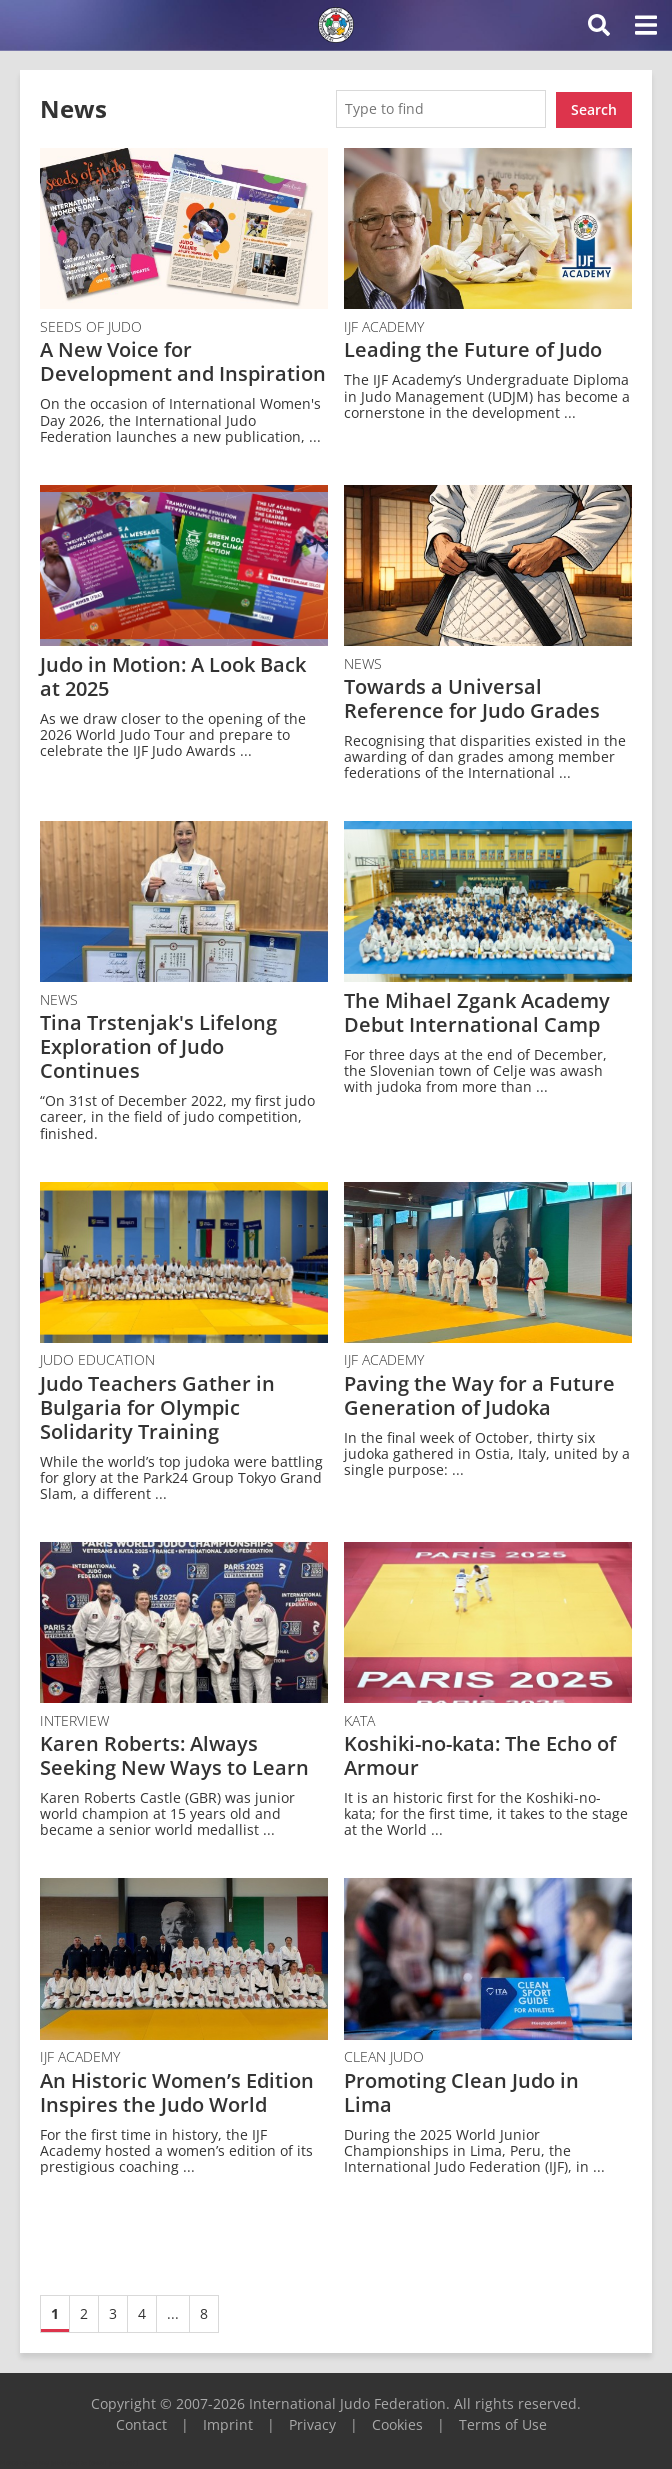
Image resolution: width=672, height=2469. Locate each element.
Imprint (228, 2422)
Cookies (397, 2422)
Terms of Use (503, 2422)
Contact (141, 2422)
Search (594, 107)
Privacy (312, 2422)
